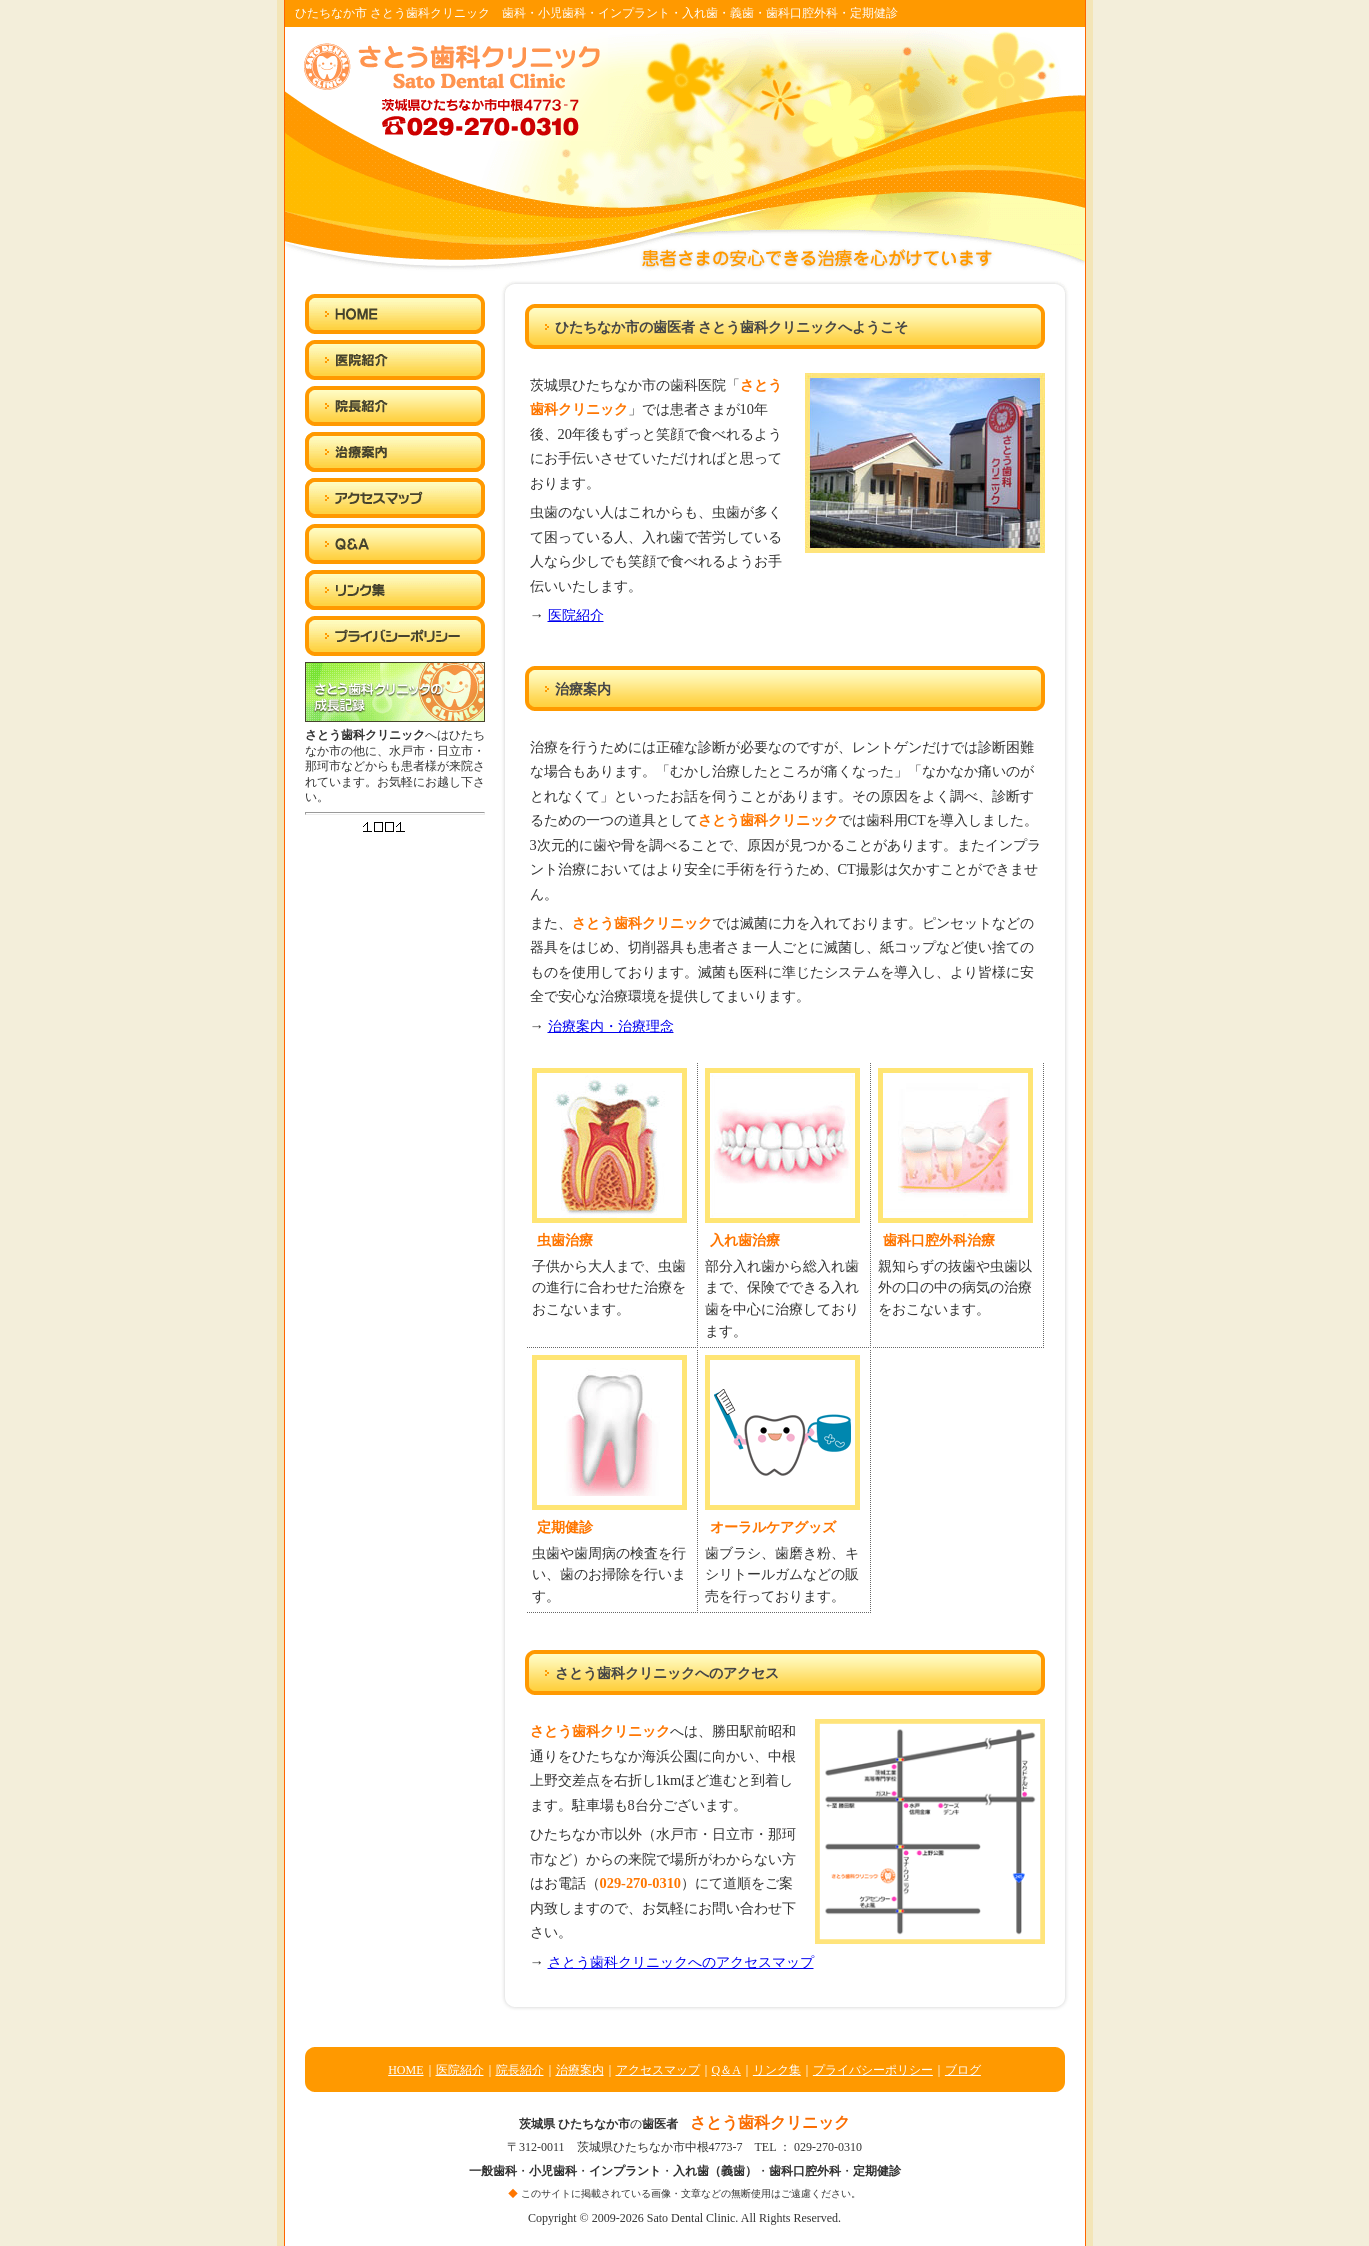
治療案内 (580, 2070)
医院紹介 (576, 615)
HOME (405, 2070)
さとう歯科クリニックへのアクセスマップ (681, 1962)
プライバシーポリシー (873, 2070)
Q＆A (726, 2070)
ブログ (963, 2070)
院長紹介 (520, 2070)
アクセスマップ (658, 2070)
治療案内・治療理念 (611, 1026)
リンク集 (777, 2070)
